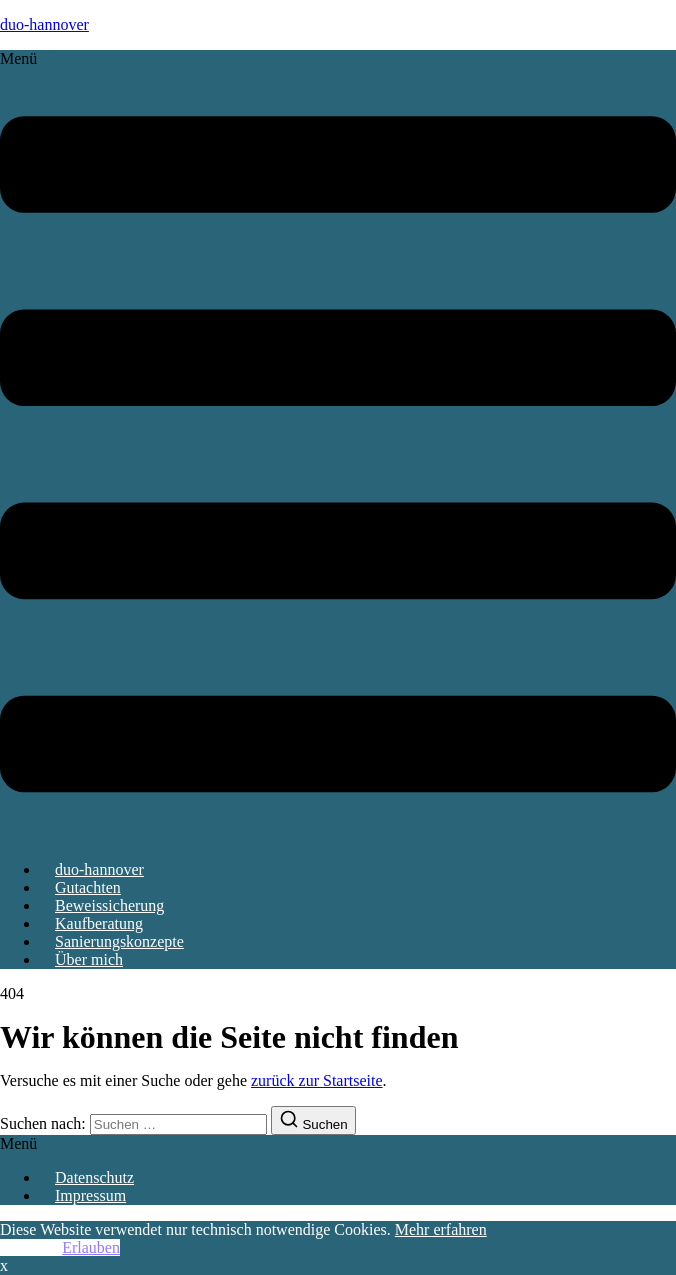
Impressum (90, 1195)
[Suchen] (313, 1120)
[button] (338, 447)
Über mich (89, 959)
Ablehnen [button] (31, 1247)
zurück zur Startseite (317, 1080)
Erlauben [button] (91, 1247)
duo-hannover (44, 24)
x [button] (4, 1265)
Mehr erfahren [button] (441, 1229)
